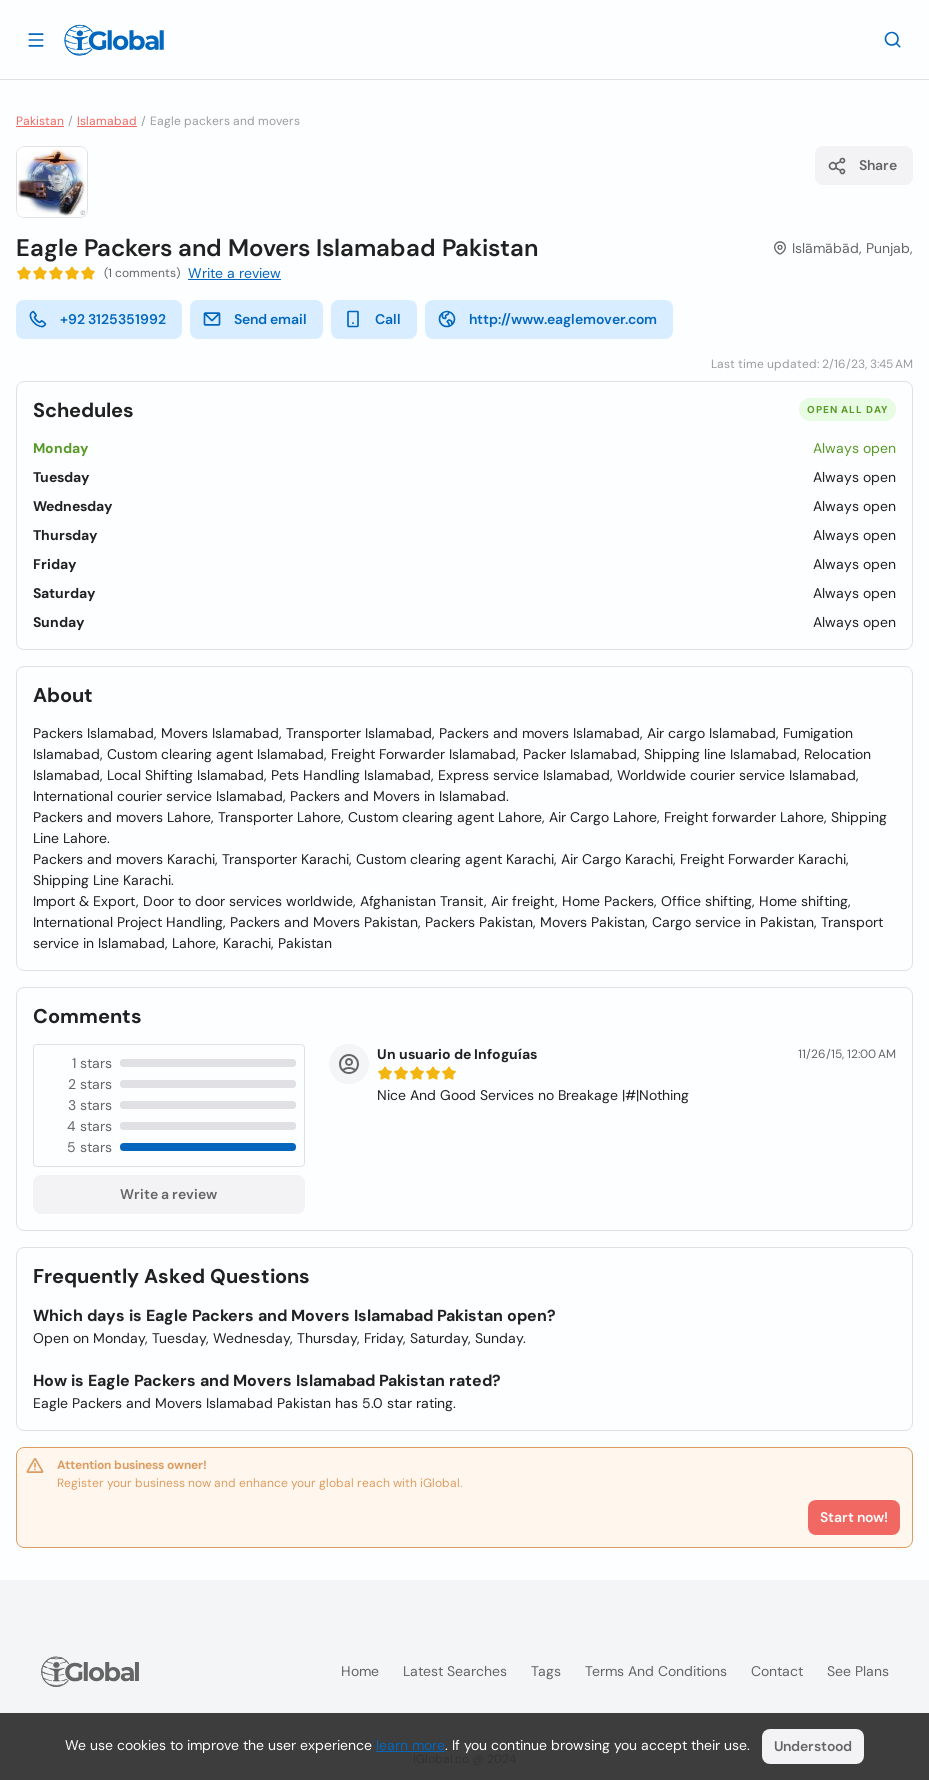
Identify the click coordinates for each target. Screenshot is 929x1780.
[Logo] (114, 40)
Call (372, 319)
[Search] (893, 39)
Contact (777, 1671)
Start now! (854, 1517)
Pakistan (40, 121)
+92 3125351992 (97, 319)
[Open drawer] (36, 39)
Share (862, 166)
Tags (546, 1671)
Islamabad (107, 121)
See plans (858, 1671)
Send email (254, 319)
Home (360, 1671)
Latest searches (455, 1671)
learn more (410, 1745)
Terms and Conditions (656, 1671)
